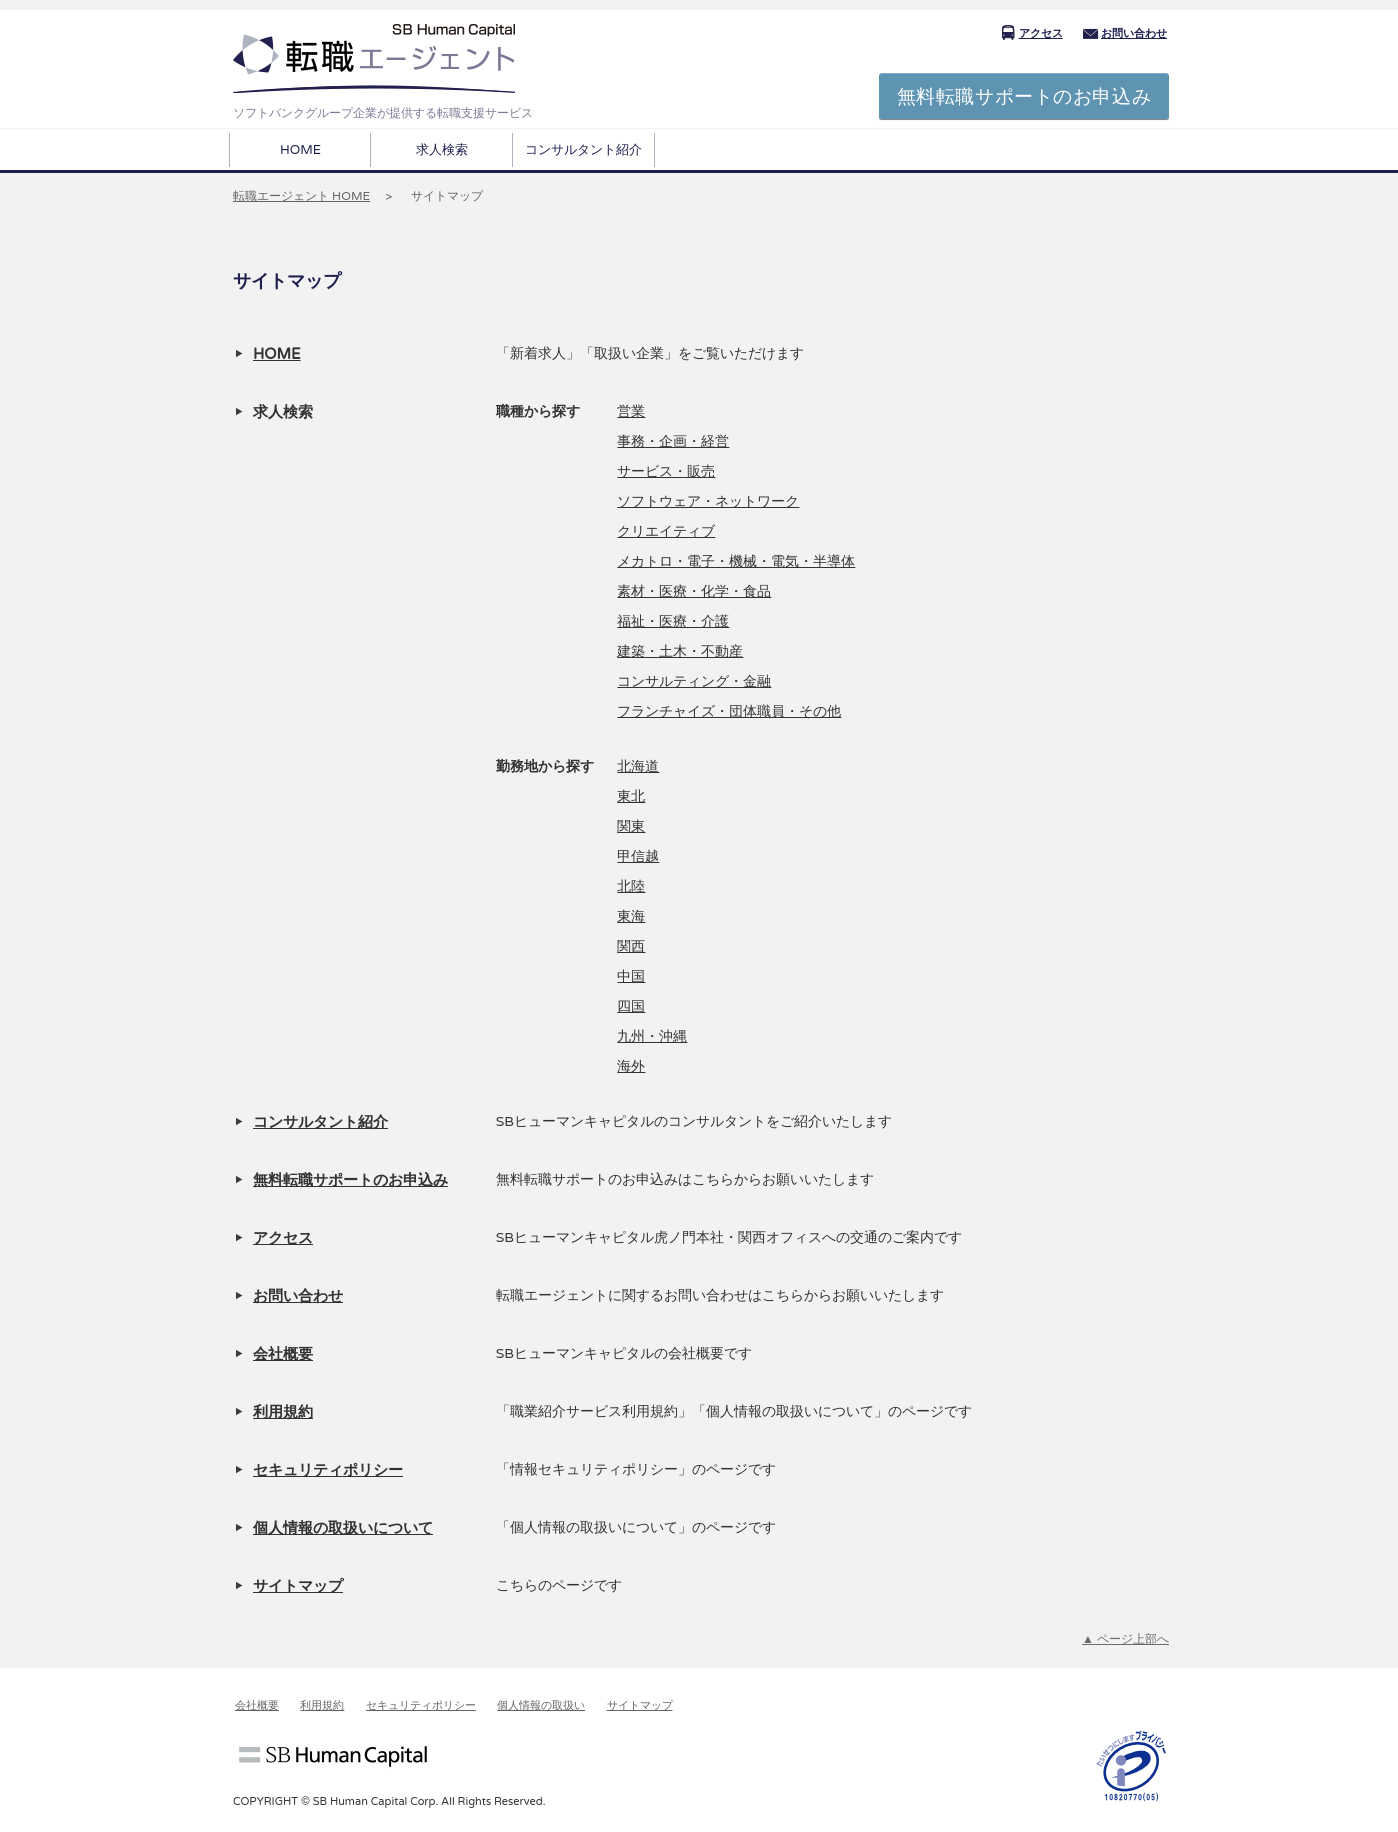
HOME (300, 150)
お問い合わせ (1125, 33)
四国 (631, 1006)
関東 (631, 826)
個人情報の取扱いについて (343, 1528)
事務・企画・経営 (673, 441)
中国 (631, 976)
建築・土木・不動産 (680, 651)
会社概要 (283, 1354)
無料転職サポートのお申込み (1024, 97)
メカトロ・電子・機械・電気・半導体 (736, 561)
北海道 (638, 766)
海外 (631, 1066)
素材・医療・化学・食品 (694, 591)
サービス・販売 (666, 471)
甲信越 (638, 856)
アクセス (1032, 33)
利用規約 (283, 1412)
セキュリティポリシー (328, 1470)
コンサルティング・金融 (694, 681)
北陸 (631, 886)
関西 (631, 946)
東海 (631, 916)
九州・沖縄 (652, 1036)
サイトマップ (298, 1586)
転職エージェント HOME (301, 196)
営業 (631, 411)
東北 (631, 796)
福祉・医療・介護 (673, 621)
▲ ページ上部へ (1125, 1639)
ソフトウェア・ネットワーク (708, 501)
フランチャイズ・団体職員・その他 (729, 711)
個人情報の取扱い (541, 1705)
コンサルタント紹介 (583, 150)
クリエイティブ (666, 531)
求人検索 (442, 150)
